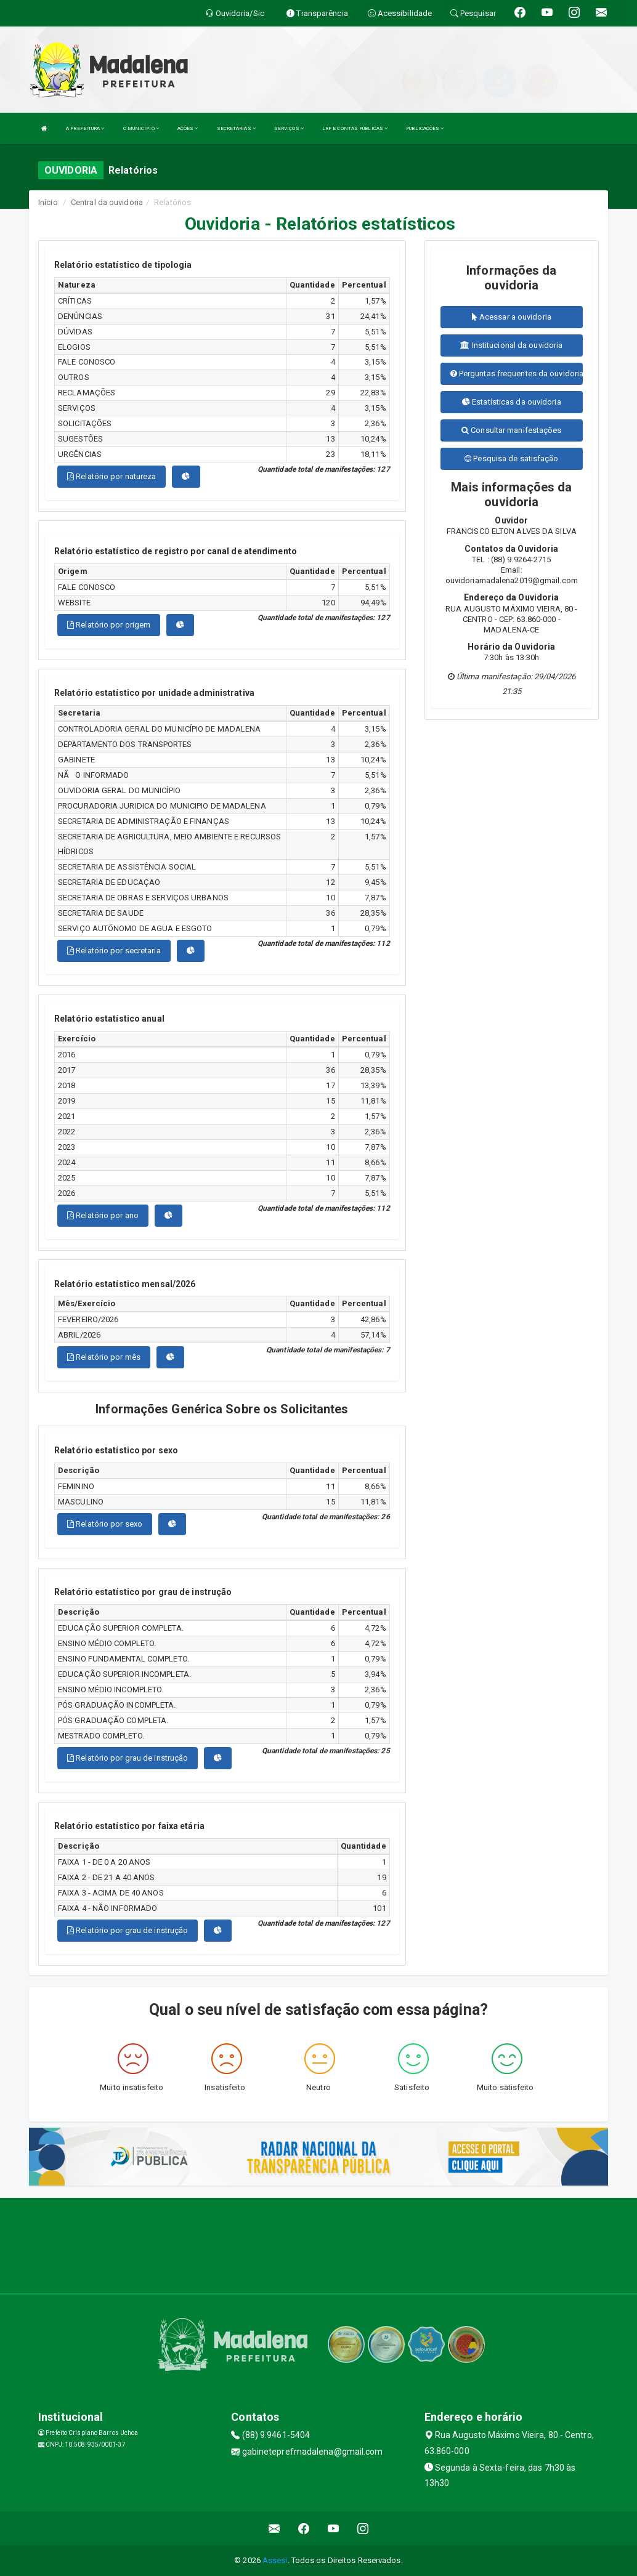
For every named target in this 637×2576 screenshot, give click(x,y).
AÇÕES (187, 128)
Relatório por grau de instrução (127, 1757)
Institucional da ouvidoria (511, 345)
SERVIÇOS (289, 128)
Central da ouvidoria (107, 202)
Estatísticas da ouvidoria (511, 401)
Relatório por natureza (111, 476)
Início (48, 202)
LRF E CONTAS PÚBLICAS (354, 128)
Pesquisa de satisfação (511, 458)
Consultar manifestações (511, 430)
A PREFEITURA (85, 128)
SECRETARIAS (236, 128)
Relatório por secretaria (114, 950)
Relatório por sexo (104, 1523)
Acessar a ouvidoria (511, 316)
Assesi (275, 2560)
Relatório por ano (103, 1215)
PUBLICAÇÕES (425, 128)
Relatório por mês (103, 1357)
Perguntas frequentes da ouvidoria (516, 373)
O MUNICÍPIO (141, 128)
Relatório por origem (108, 624)
